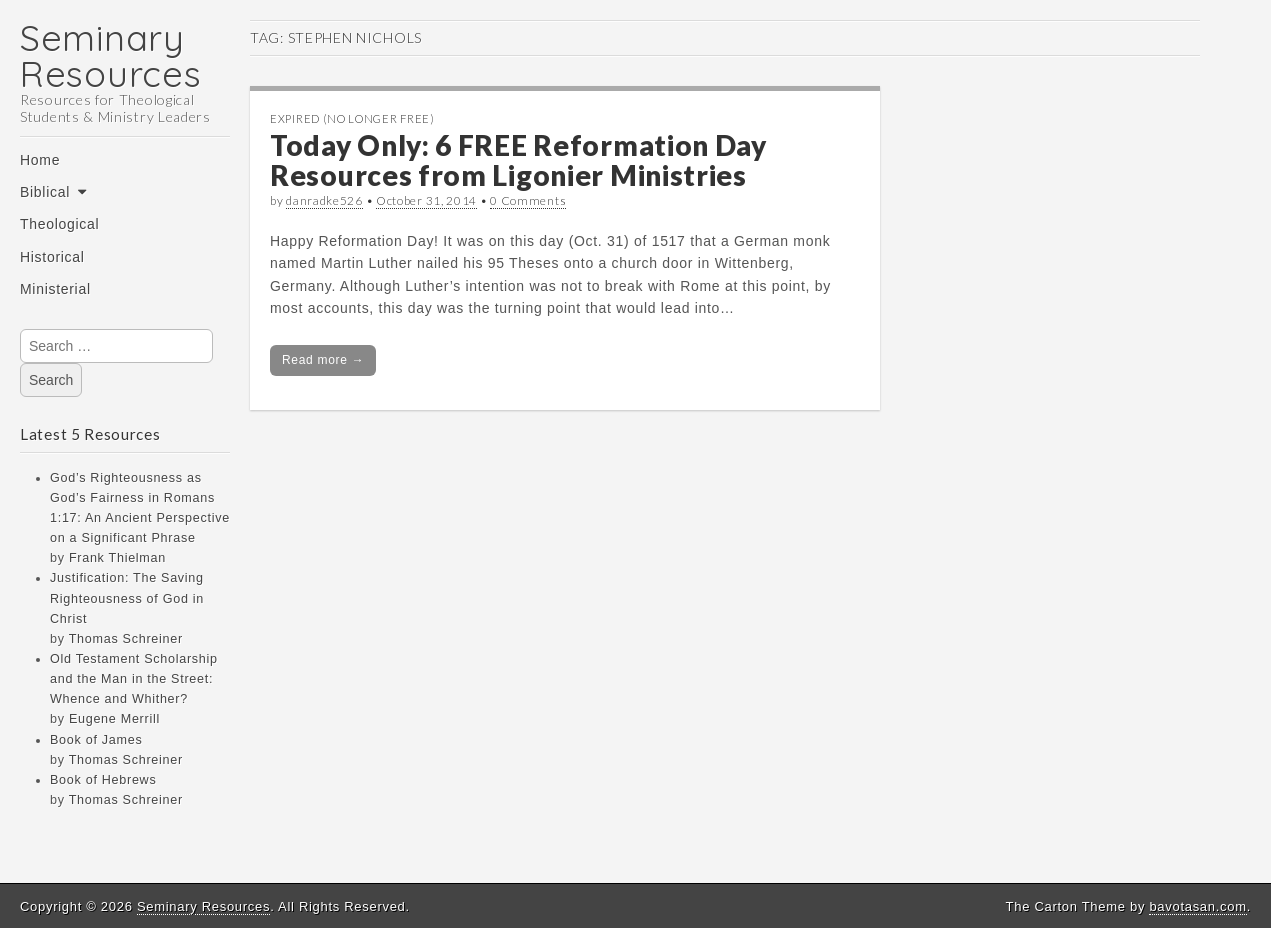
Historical (52, 257)
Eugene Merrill (114, 719)
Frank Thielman (117, 558)
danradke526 (324, 200)
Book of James (96, 740)
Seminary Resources (110, 55)
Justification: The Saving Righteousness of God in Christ (127, 598)
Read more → (323, 360)
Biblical (45, 192)
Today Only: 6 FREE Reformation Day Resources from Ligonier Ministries (518, 160)
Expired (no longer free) (352, 118)
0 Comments (528, 200)
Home (40, 160)
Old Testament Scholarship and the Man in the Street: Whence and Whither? (134, 679)
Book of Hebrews (103, 780)
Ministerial (55, 289)
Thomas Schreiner (126, 639)
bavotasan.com (1197, 906)
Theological (59, 224)
